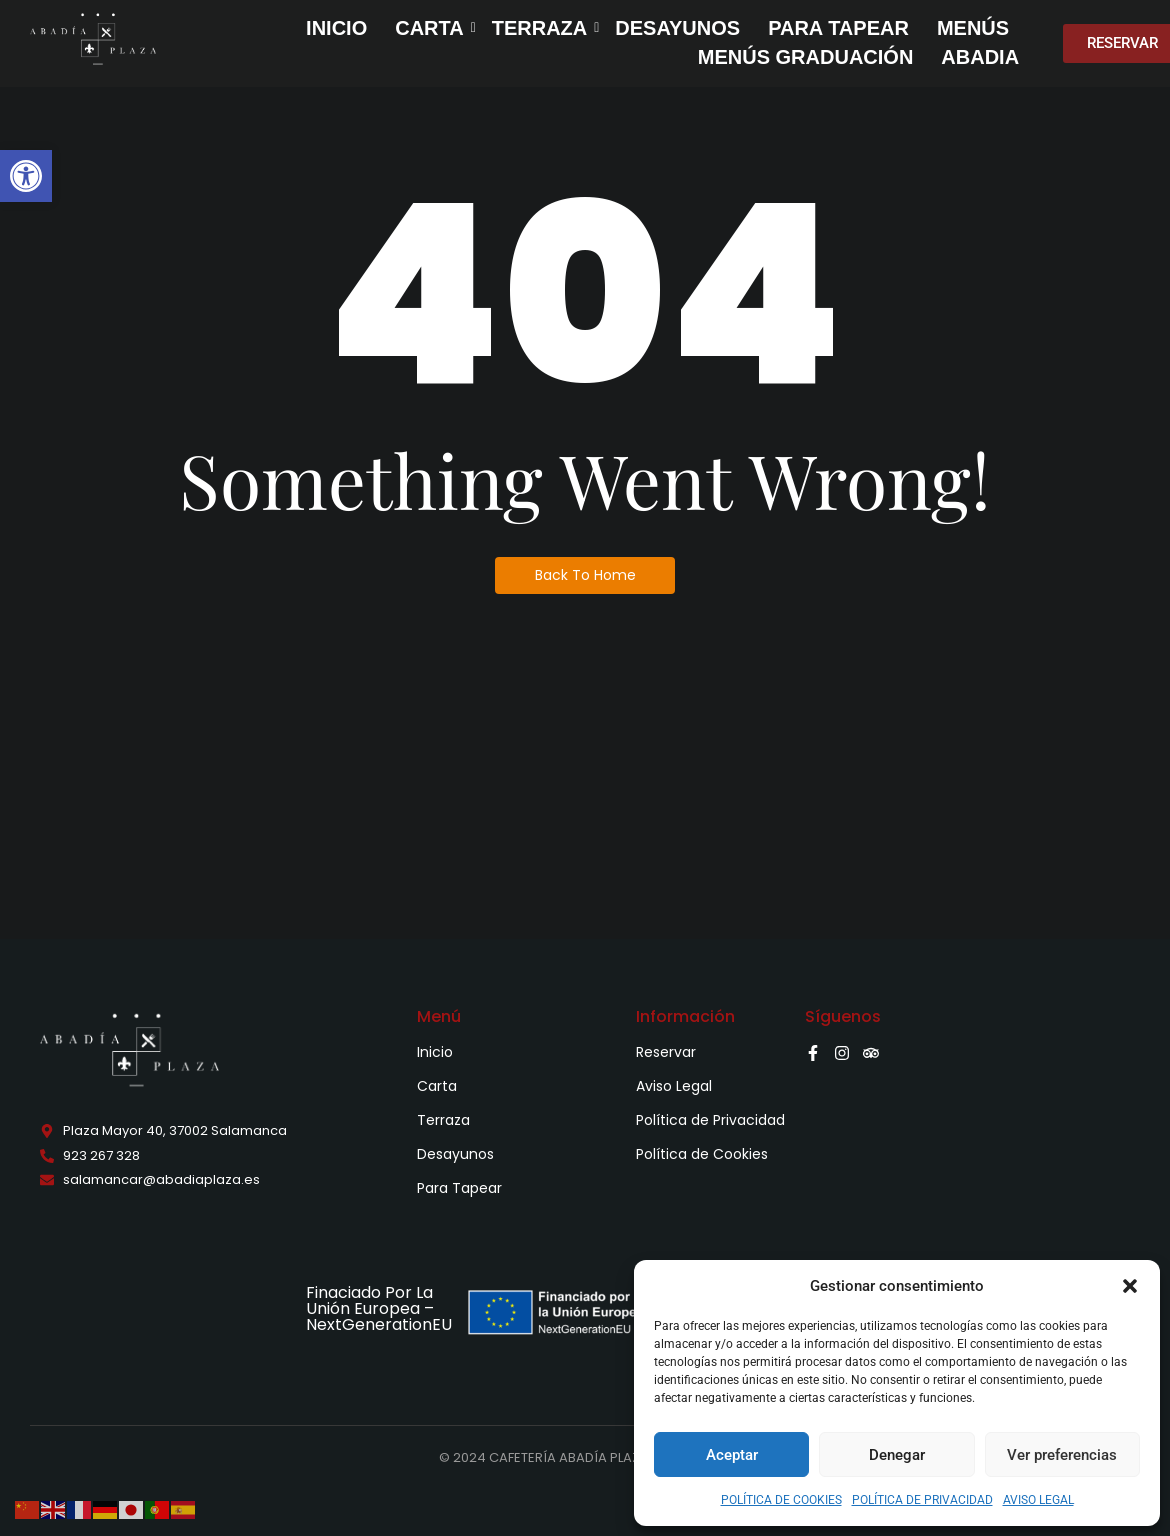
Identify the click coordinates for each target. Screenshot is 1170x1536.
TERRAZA (542, 28)
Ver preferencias (1062, 1455)
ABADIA (980, 57)
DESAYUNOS (677, 28)
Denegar (897, 1455)
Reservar (666, 1052)
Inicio (435, 1052)
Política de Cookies (702, 1154)
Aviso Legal (674, 1086)
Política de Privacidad (710, 1120)
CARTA (431, 28)
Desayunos (455, 1154)
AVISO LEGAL (1038, 1500)
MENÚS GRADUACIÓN (806, 57)
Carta (437, 1086)
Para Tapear (459, 1188)
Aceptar (732, 1455)
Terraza (443, 1120)
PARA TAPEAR (838, 28)
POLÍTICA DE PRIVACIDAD (922, 1500)
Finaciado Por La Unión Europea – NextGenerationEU (379, 1308)
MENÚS (973, 28)
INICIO (336, 28)
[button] (26, 176)
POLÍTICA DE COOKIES (781, 1500)
